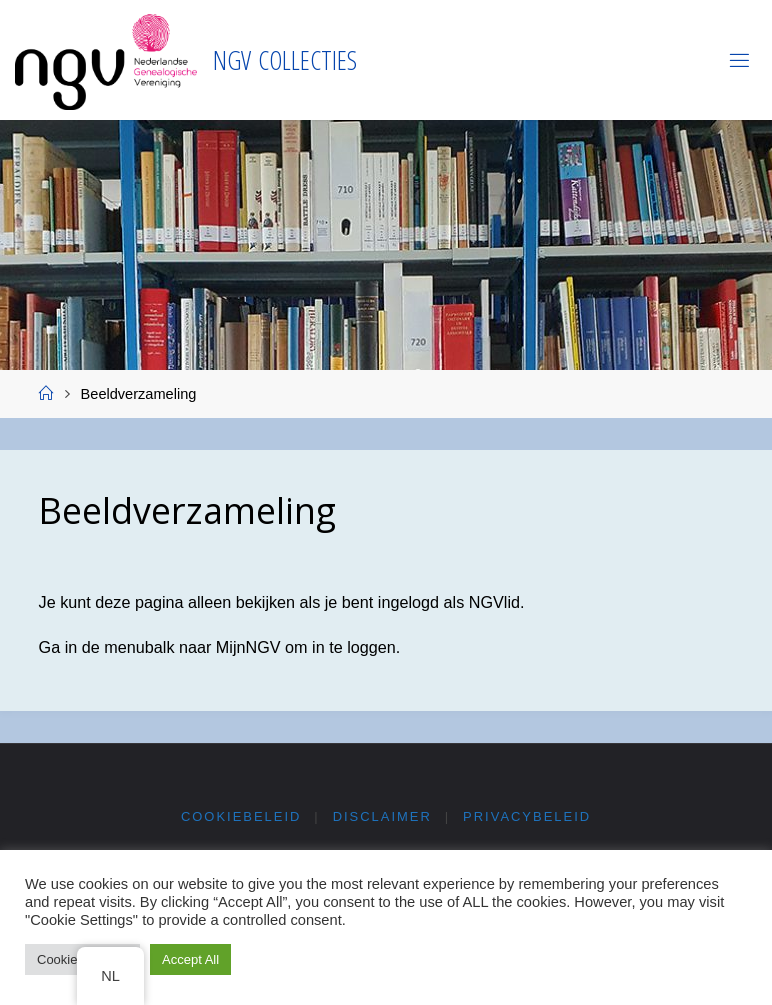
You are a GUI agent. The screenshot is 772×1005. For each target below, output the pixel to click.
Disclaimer (382, 816)
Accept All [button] (190, 959)
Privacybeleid (527, 816)
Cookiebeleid (241, 816)
